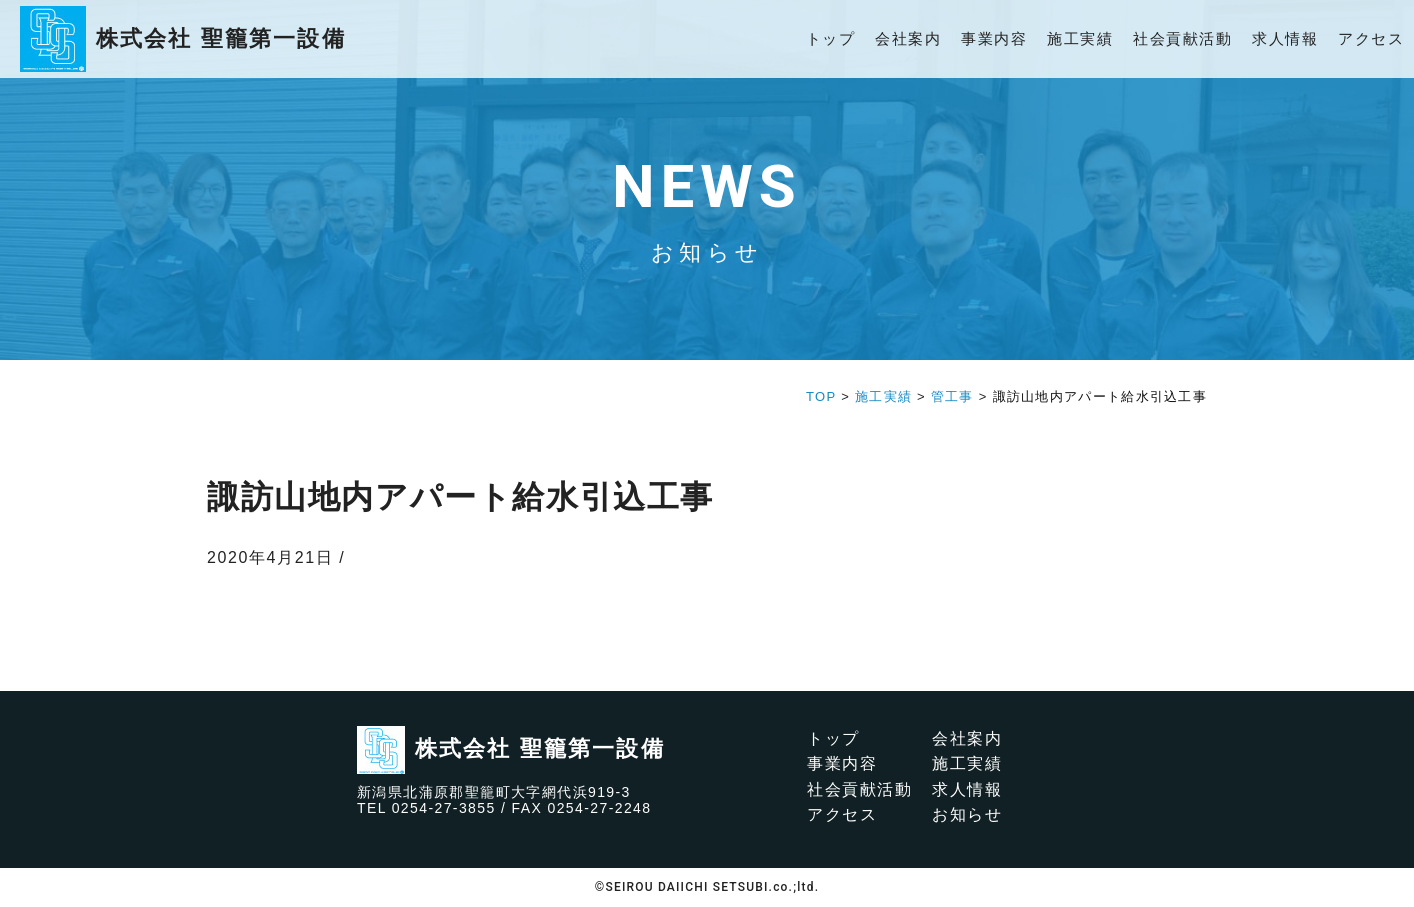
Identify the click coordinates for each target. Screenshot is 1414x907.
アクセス (1371, 38)
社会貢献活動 (1182, 38)
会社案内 (908, 38)
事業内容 (994, 38)
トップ (831, 38)
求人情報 (1285, 38)
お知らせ (967, 814)
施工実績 (1080, 38)
